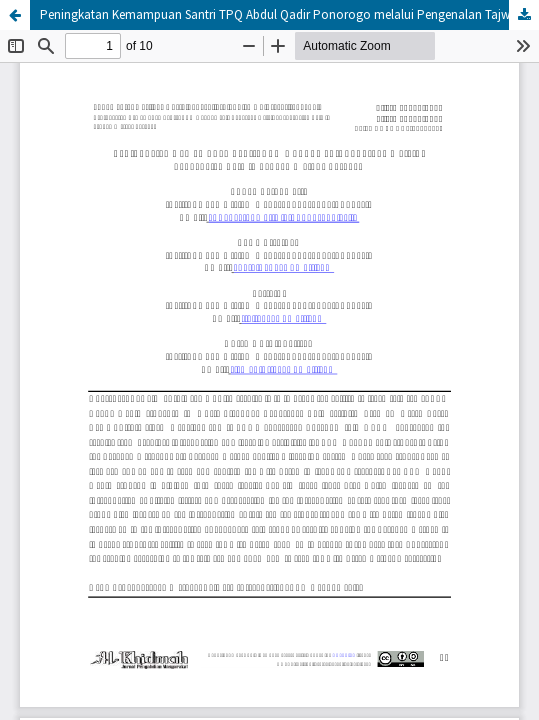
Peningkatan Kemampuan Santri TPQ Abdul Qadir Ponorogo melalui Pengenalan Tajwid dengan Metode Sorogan (289, 14)
